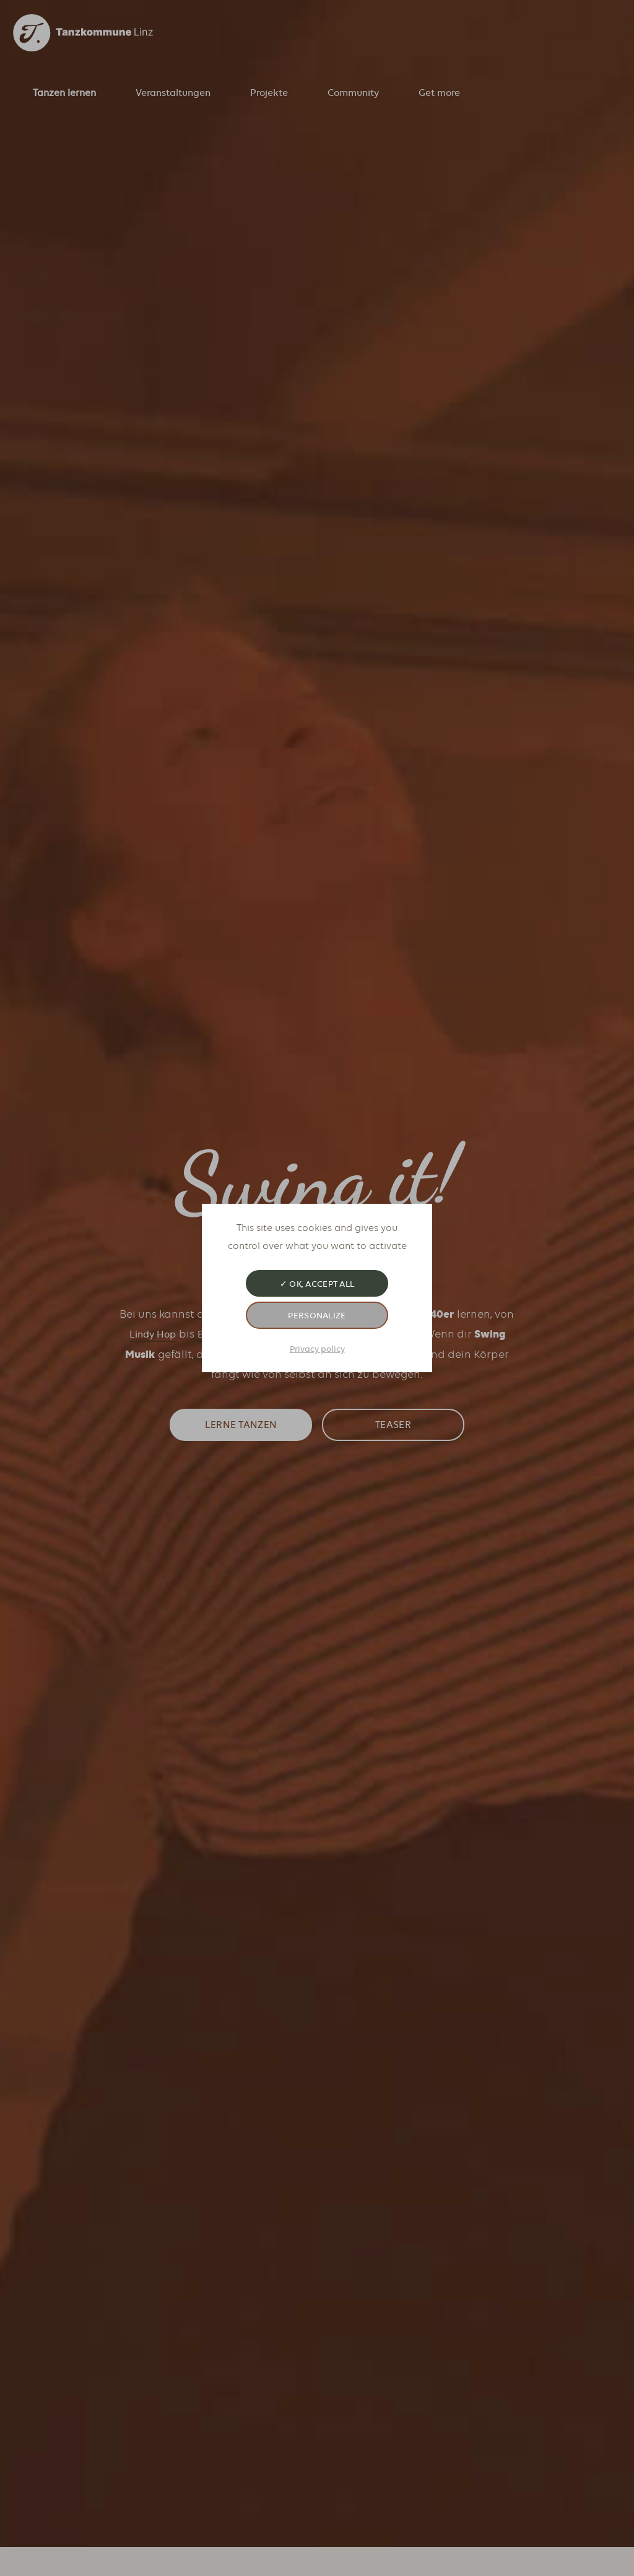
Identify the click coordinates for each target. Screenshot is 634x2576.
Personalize (316, 1315)
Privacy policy (317, 1349)
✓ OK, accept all (317, 1284)
